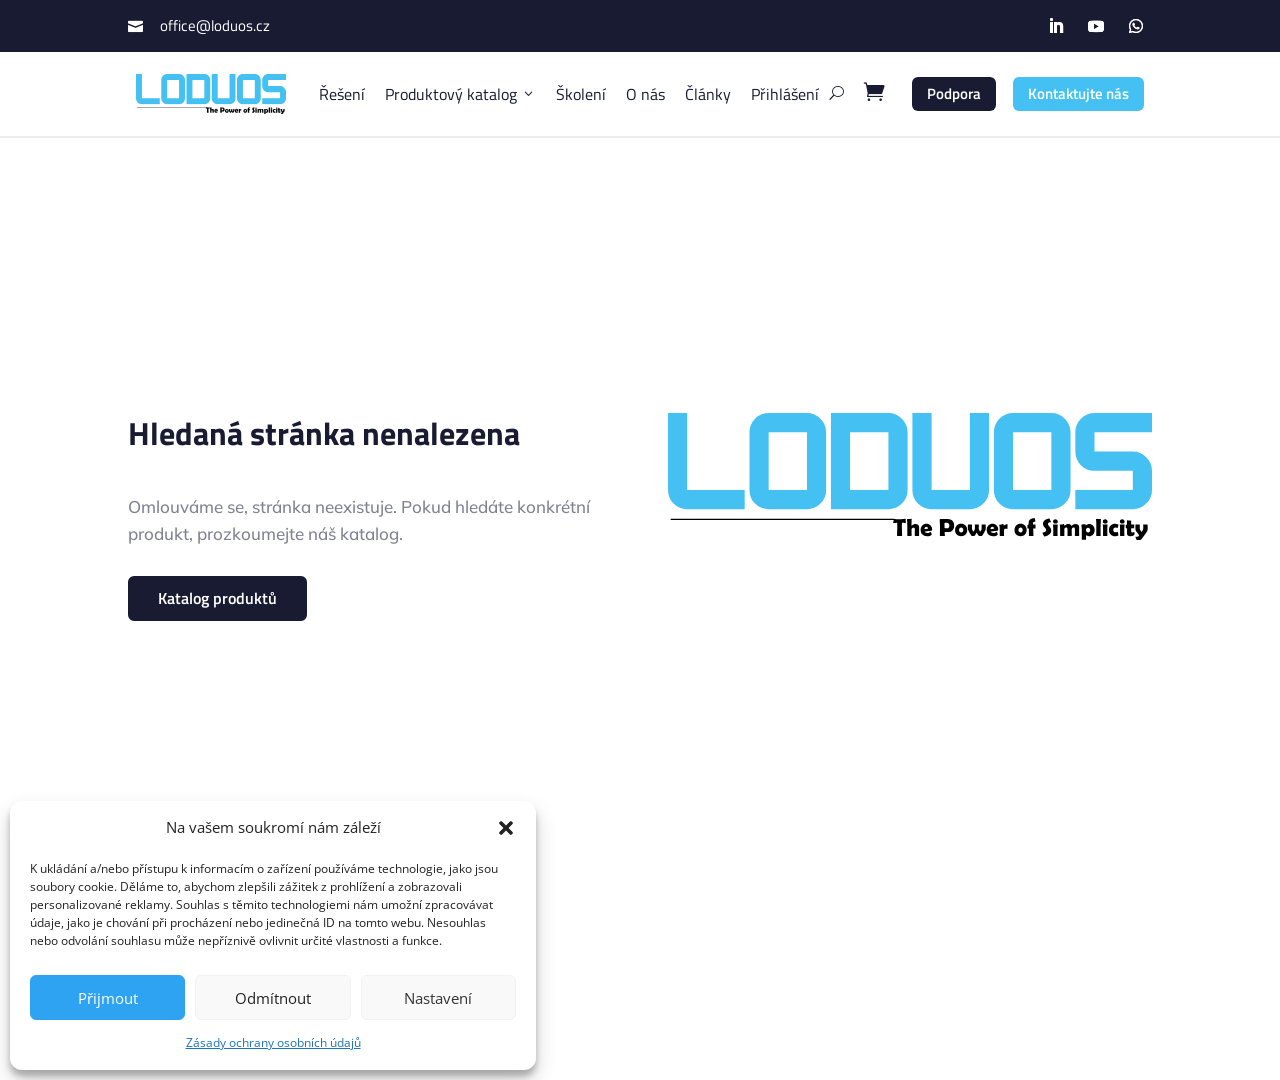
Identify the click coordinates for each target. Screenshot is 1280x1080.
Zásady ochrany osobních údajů (273, 1042)
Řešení (342, 94)
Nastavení (438, 998)
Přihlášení (785, 94)
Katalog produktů (217, 598)
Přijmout (108, 998)
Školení (581, 94)
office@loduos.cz (215, 25)
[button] (506, 828)
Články (708, 94)
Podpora (954, 93)
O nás (645, 94)
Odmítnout (273, 998)
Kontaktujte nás (1078, 93)
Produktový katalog (460, 94)
